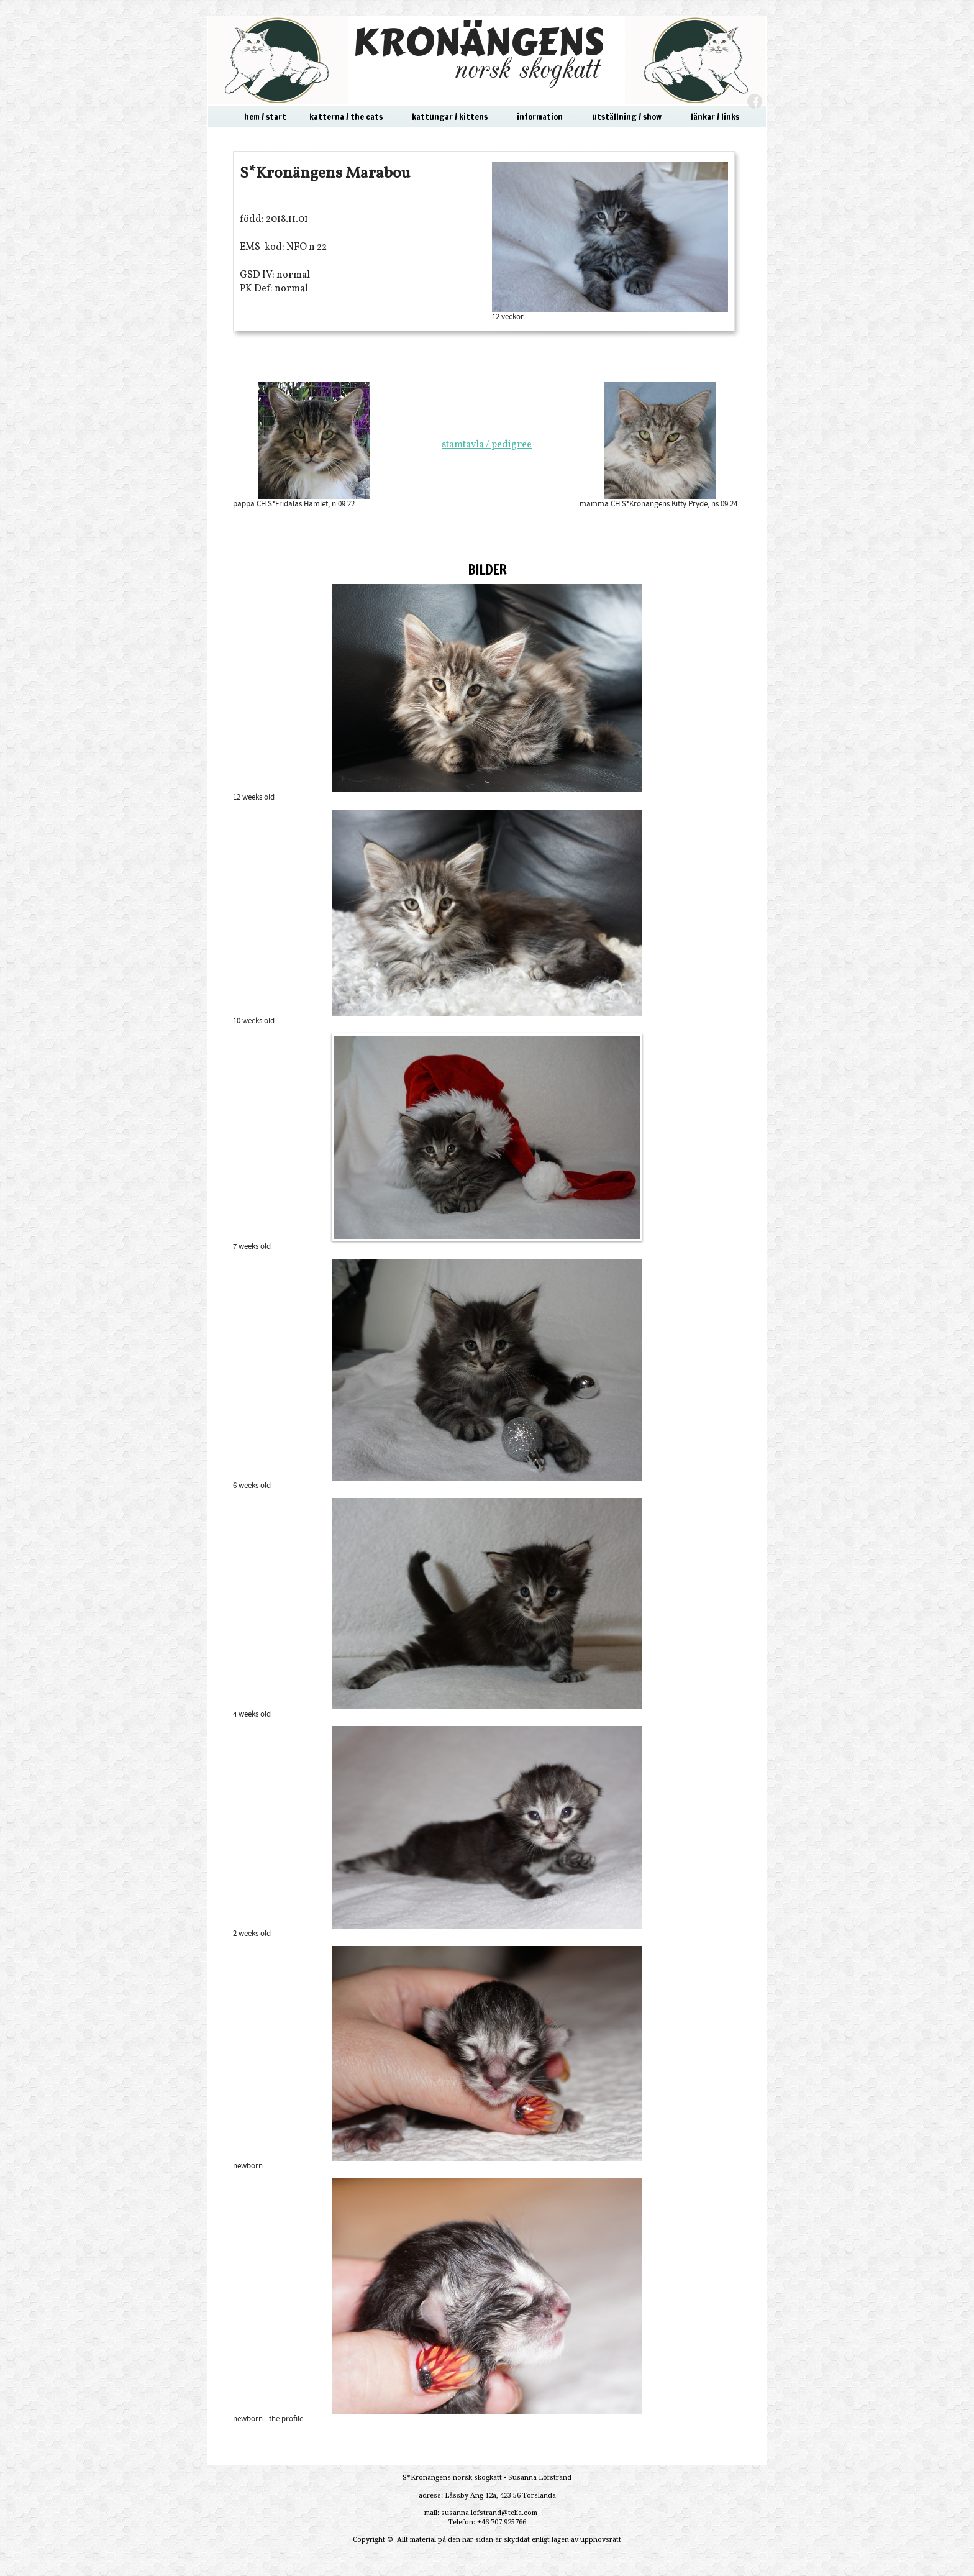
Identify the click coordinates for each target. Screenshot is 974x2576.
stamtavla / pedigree (487, 445)
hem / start (265, 117)
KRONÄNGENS (478, 42)
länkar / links (715, 117)
